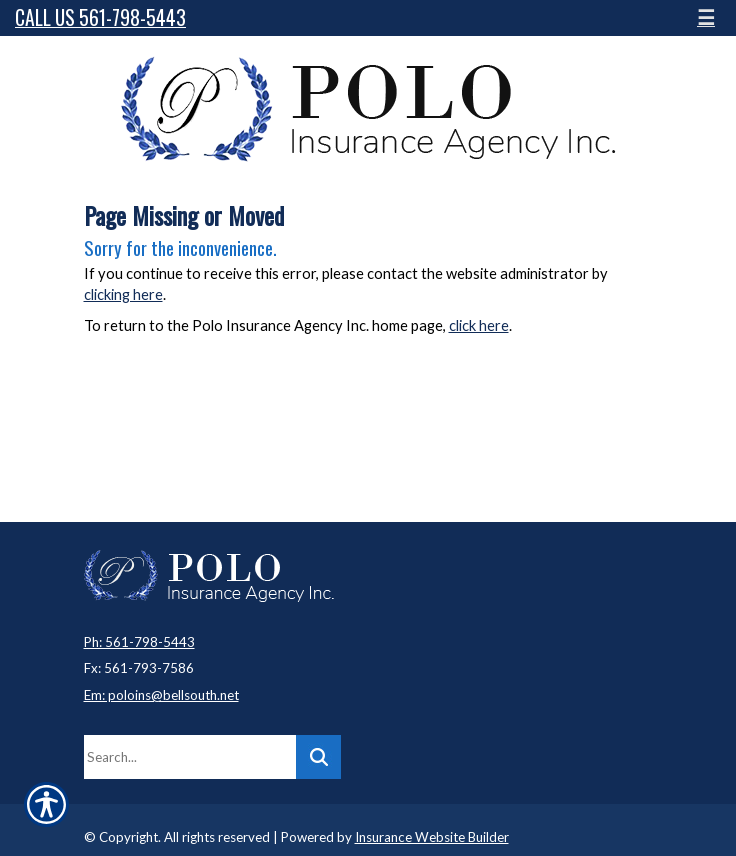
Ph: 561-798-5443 (139, 642)
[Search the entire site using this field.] (190, 757)
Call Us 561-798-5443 (100, 17)
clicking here (123, 294)
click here (479, 325)
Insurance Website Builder (432, 837)
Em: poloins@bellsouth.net (161, 695)
